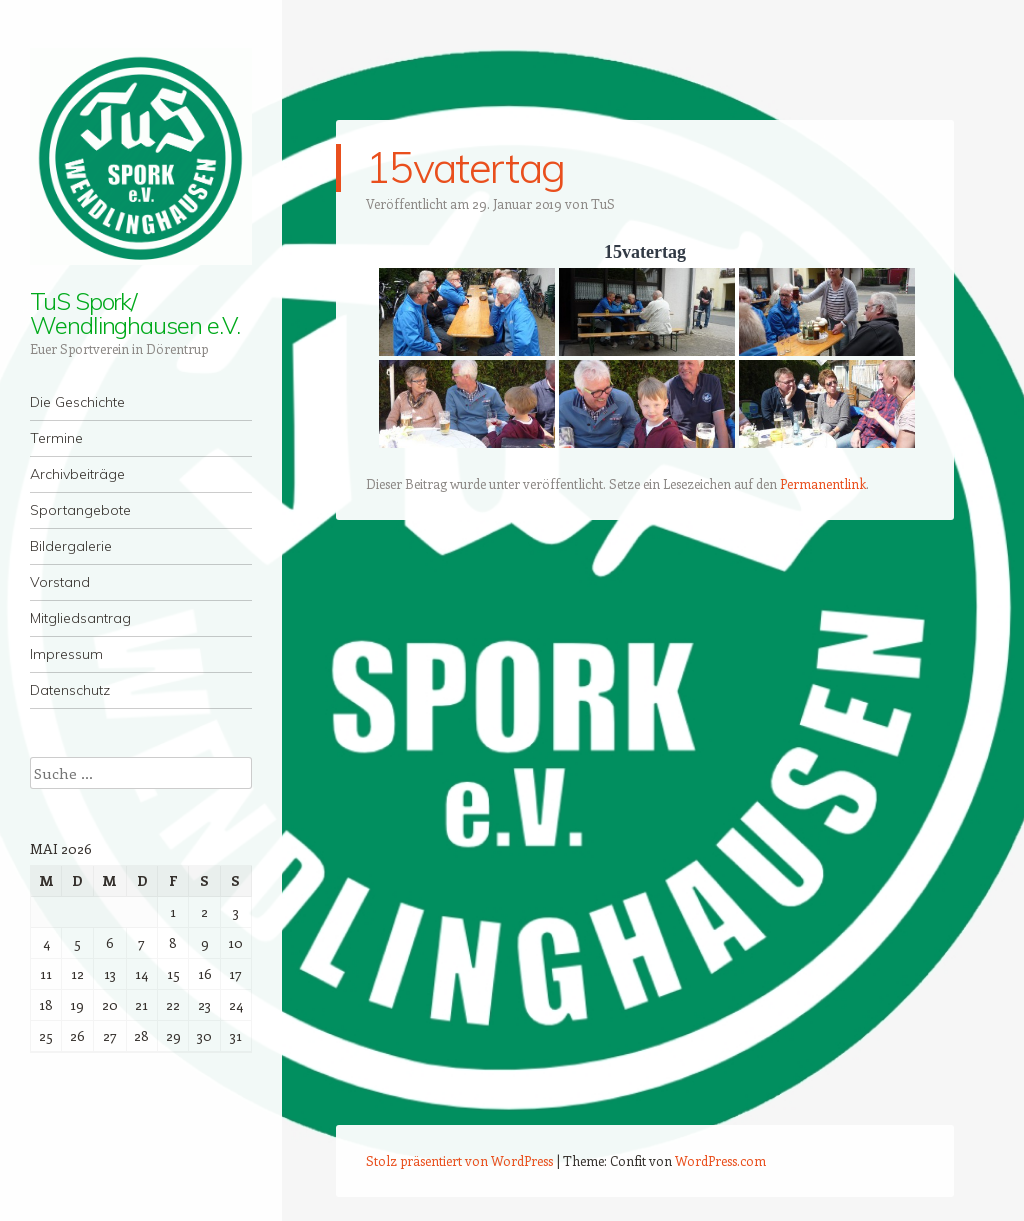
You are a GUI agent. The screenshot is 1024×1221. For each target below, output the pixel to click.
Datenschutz (70, 690)
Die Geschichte (77, 402)
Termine (56, 438)
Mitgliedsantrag (80, 618)
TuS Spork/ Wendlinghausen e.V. (134, 313)
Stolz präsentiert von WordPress (459, 1160)
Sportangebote (80, 510)
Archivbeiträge (77, 474)
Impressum (66, 654)
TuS (603, 203)
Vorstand (60, 582)
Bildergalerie (71, 546)
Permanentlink (823, 483)
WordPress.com (720, 1160)
